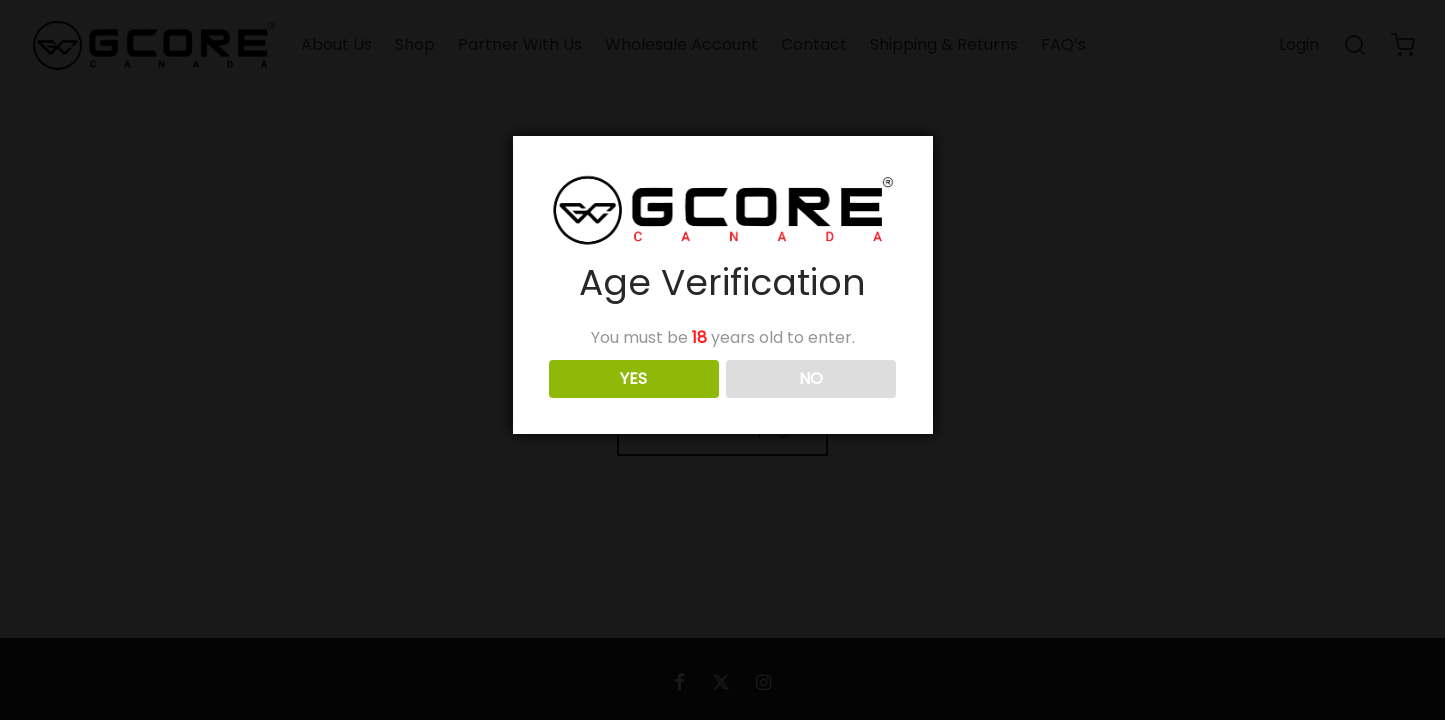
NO (811, 378)
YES (633, 378)
